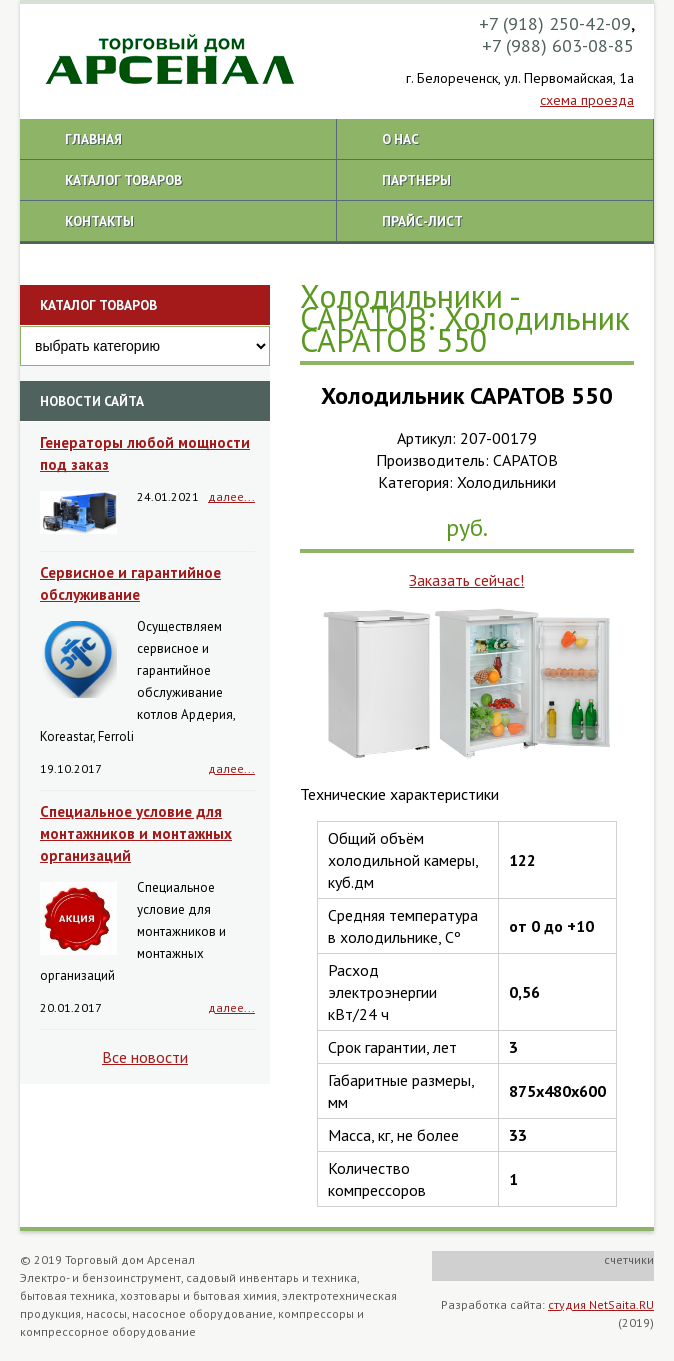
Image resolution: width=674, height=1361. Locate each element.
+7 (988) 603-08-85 (558, 45)
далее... (231, 496)
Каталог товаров (123, 180)
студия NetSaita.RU (601, 1304)
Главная (93, 139)
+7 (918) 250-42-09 (555, 23)
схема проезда (587, 100)
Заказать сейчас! (466, 580)
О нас (400, 139)
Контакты (99, 221)
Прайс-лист (422, 221)
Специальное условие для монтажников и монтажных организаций (136, 833)
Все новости (145, 1057)
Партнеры (416, 180)
